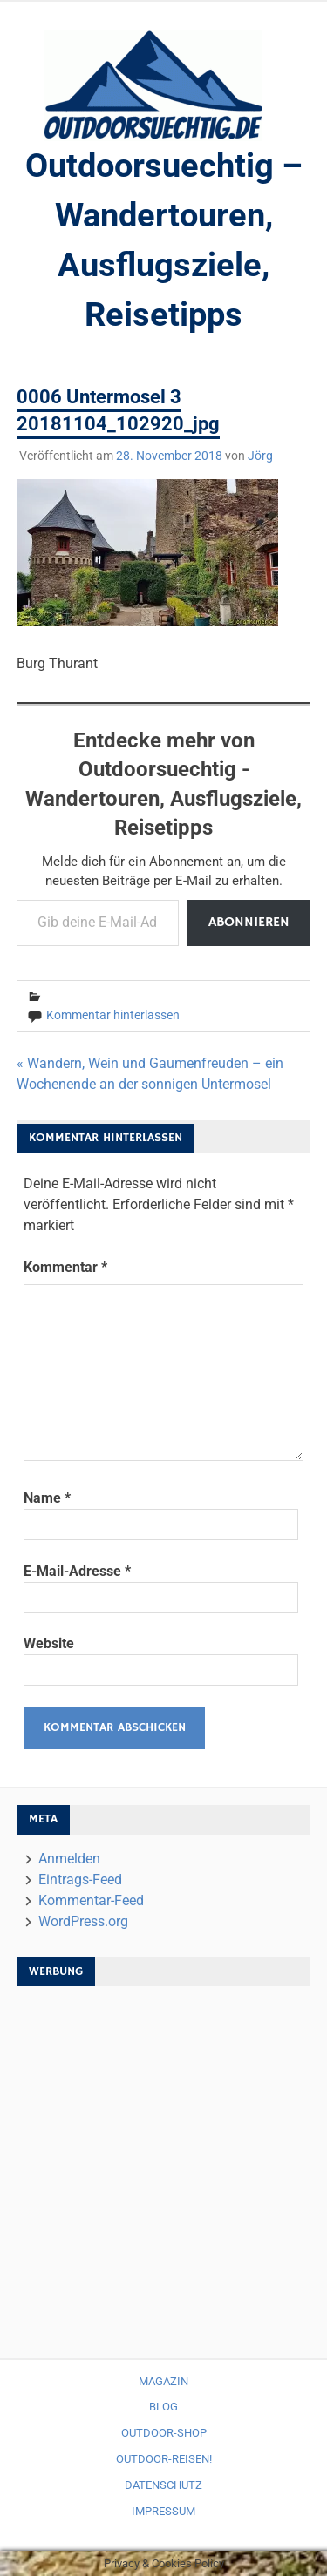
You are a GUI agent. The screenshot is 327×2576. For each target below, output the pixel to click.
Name (47, 1498)
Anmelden (69, 1858)
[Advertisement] (163, 2163)
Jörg (260, 456)
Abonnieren (249, 922)
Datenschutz (163, 2484)
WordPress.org (83, 1921)
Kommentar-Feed (91, 1900)
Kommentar (65, 1267)
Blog (163, 2406)
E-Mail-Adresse (77, 1571)
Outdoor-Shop (164, 2432)
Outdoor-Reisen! (164, 2458)
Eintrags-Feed (80, 1879)
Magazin (163, 2381)
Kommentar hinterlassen (113, 1015)
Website (49, 1643)
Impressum (163, 2511)
